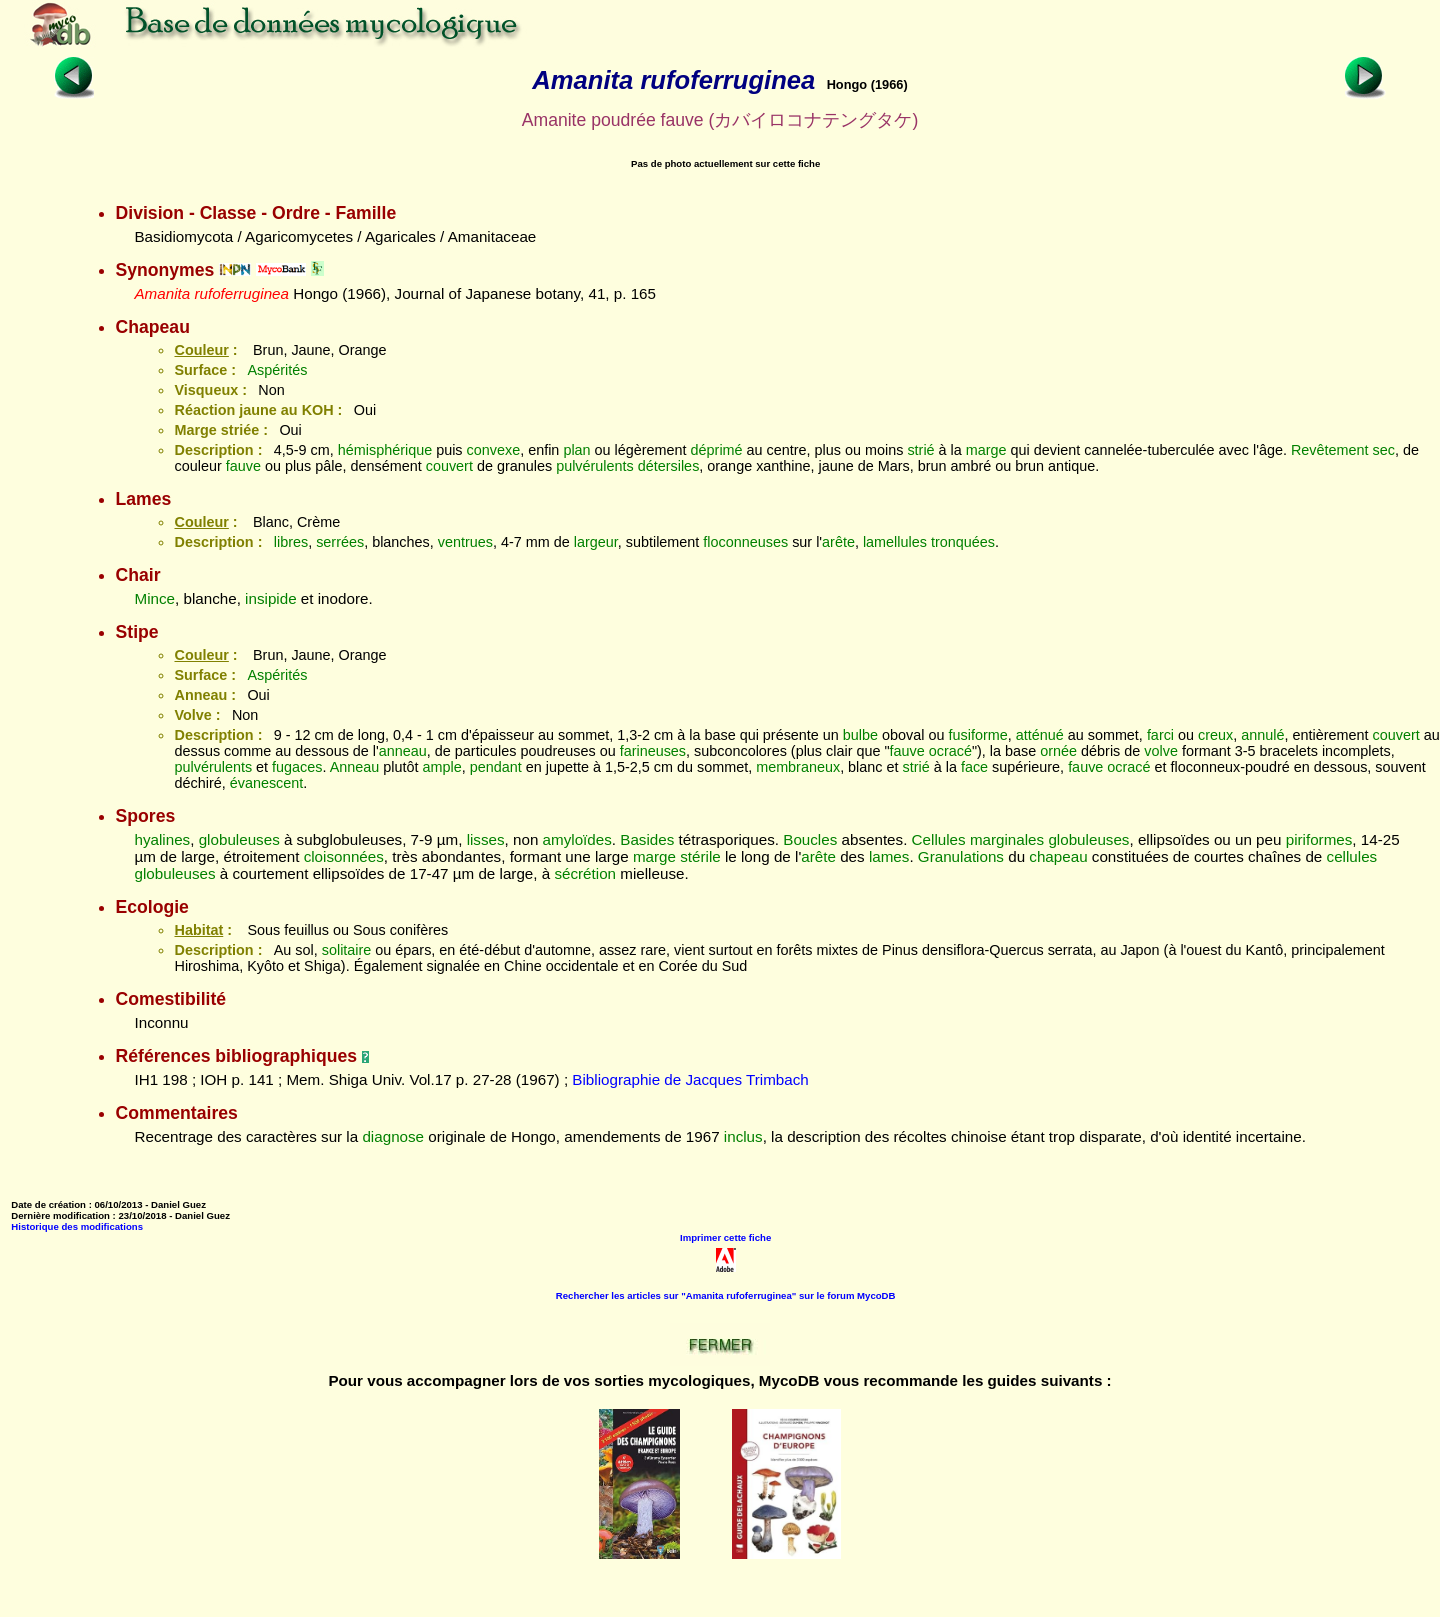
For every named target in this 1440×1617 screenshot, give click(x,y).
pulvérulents (595, 466)
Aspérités (277, 370)
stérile (700, 856)
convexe (494, 450)
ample (442, 767)
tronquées (963, 542)
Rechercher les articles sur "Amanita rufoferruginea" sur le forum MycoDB (726, 1295)
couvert (449, 466)
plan (576, 450)
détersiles (669, 466)
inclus (743, 1136)
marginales (1007, 839)
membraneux (798, 767)
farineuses (653, 751)
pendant (496, 767)
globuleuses (239, 839)
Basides (647, 839)
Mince (154, 598)
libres (291, 542)
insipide (271, 598)
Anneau (355, 767)
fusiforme (977, 735)
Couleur (201, 350)
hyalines (162, 839)
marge (986, 450)
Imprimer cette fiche (725, 1237)
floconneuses (745, 542)
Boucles (810, 839)
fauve (243, 466)
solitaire (347, 950)
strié (920, 450)
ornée (1058, 751)
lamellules (895, 542)
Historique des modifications (77, 1226)
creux (1215, 735)
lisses (486, 839)
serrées (340, 542)
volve (1161, 751)
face (974, 767)
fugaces (297, 767)
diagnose (393, 1136)
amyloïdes (577, 839)
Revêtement (1330, 450)
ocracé (950, 751)
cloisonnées (344, 856)
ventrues (465, 542)
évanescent (267, 783)
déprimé (717, 450)
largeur (596, 542)
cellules (1352, 856)
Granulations (961, 856)
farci (1160, 735)
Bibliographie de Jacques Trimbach (690, 1079)
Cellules (939, 839)
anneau (403, 751)
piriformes (1319, 839)
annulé (1262, 735)
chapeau (1058, 856)
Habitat (198, 930)
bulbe (860, 735)
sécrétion (585, 873)
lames (889, 856)
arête (838, 542)
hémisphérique (385, 450)
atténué (1040, 735)
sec (1384, 450)
